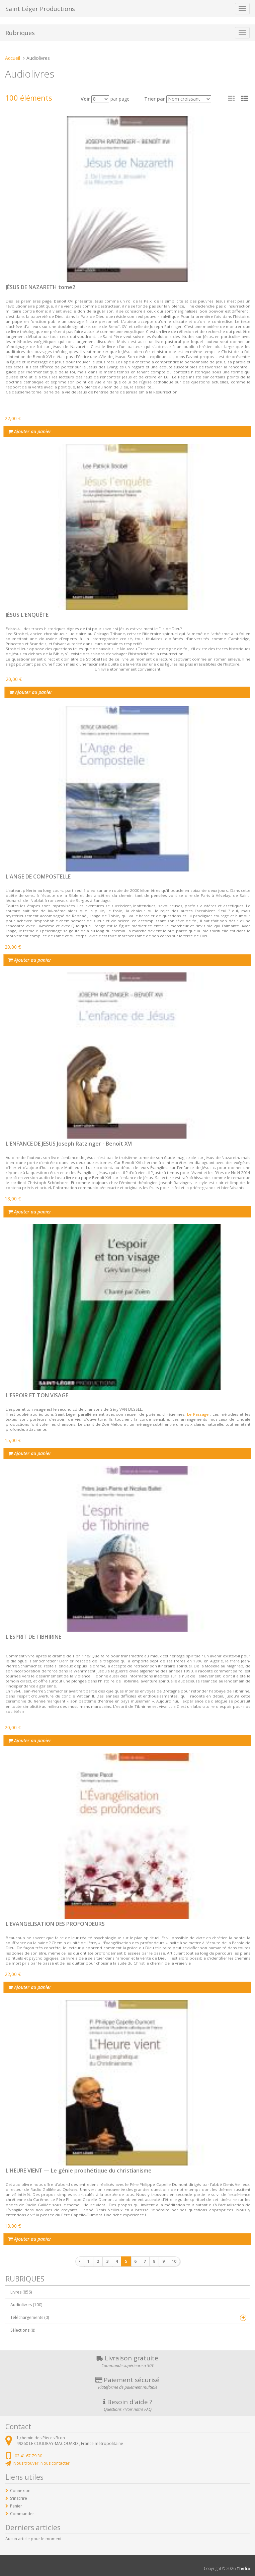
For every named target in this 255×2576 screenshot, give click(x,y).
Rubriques (20, 33)
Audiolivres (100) (26, 2305)
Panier (16, 2506)
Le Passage (198, 1414)
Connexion (20, 2490)
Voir (85, 99)
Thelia (243, 2568)
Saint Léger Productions (40, 9)
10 (174, 2261)
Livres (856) (21, 2292)
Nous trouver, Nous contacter (41, 2463)
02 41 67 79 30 (28, 2456)
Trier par (154, 99)
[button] (244, 99)
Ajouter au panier (29, 431)
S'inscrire (18, 2498)
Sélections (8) (22, 2330)
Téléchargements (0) (29, 2317)
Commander (22, 2513)
